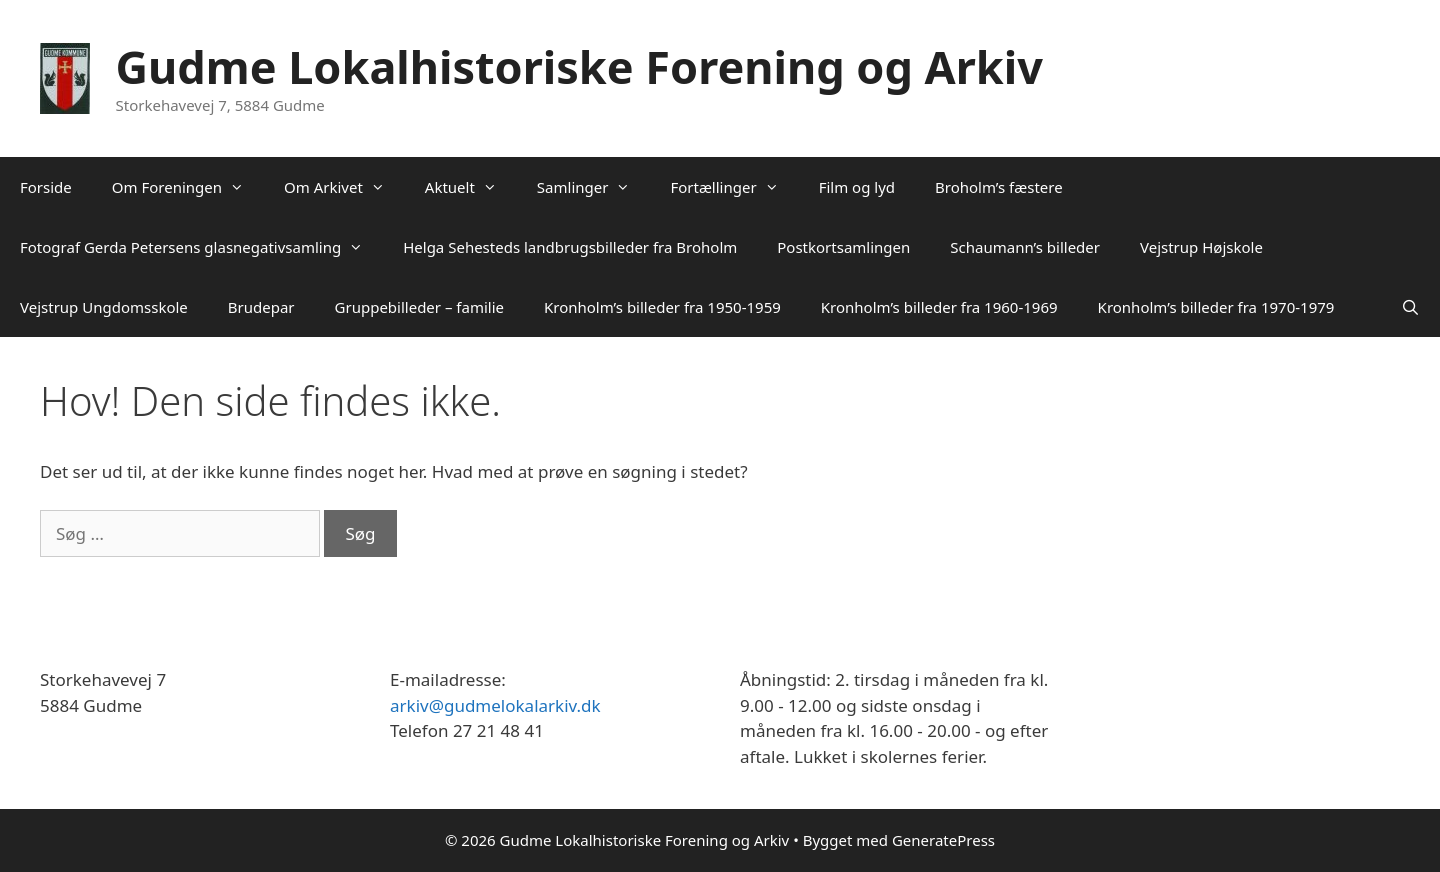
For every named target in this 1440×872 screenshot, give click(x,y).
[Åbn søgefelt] (1410, 307)
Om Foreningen (188, 187)
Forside (46, 187)
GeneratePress (943, 840)
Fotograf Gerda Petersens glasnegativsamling (201, 247)
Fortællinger (734, 187)
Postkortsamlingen (843, 247)
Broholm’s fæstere (999, 187)
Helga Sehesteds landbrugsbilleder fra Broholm (570, 247)
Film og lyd (857, 187)
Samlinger (594, 187)
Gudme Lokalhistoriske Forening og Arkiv (579, 66)
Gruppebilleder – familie (419, 307)
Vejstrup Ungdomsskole (104, 307)
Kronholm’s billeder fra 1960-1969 (939, 307)
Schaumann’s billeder (1025, 247)
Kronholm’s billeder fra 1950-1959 (662, 307)
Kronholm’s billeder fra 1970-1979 (1216, 307)
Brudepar (261, 307)
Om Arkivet (344, 187)
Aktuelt (471, 187)
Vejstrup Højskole (1201, 247)
